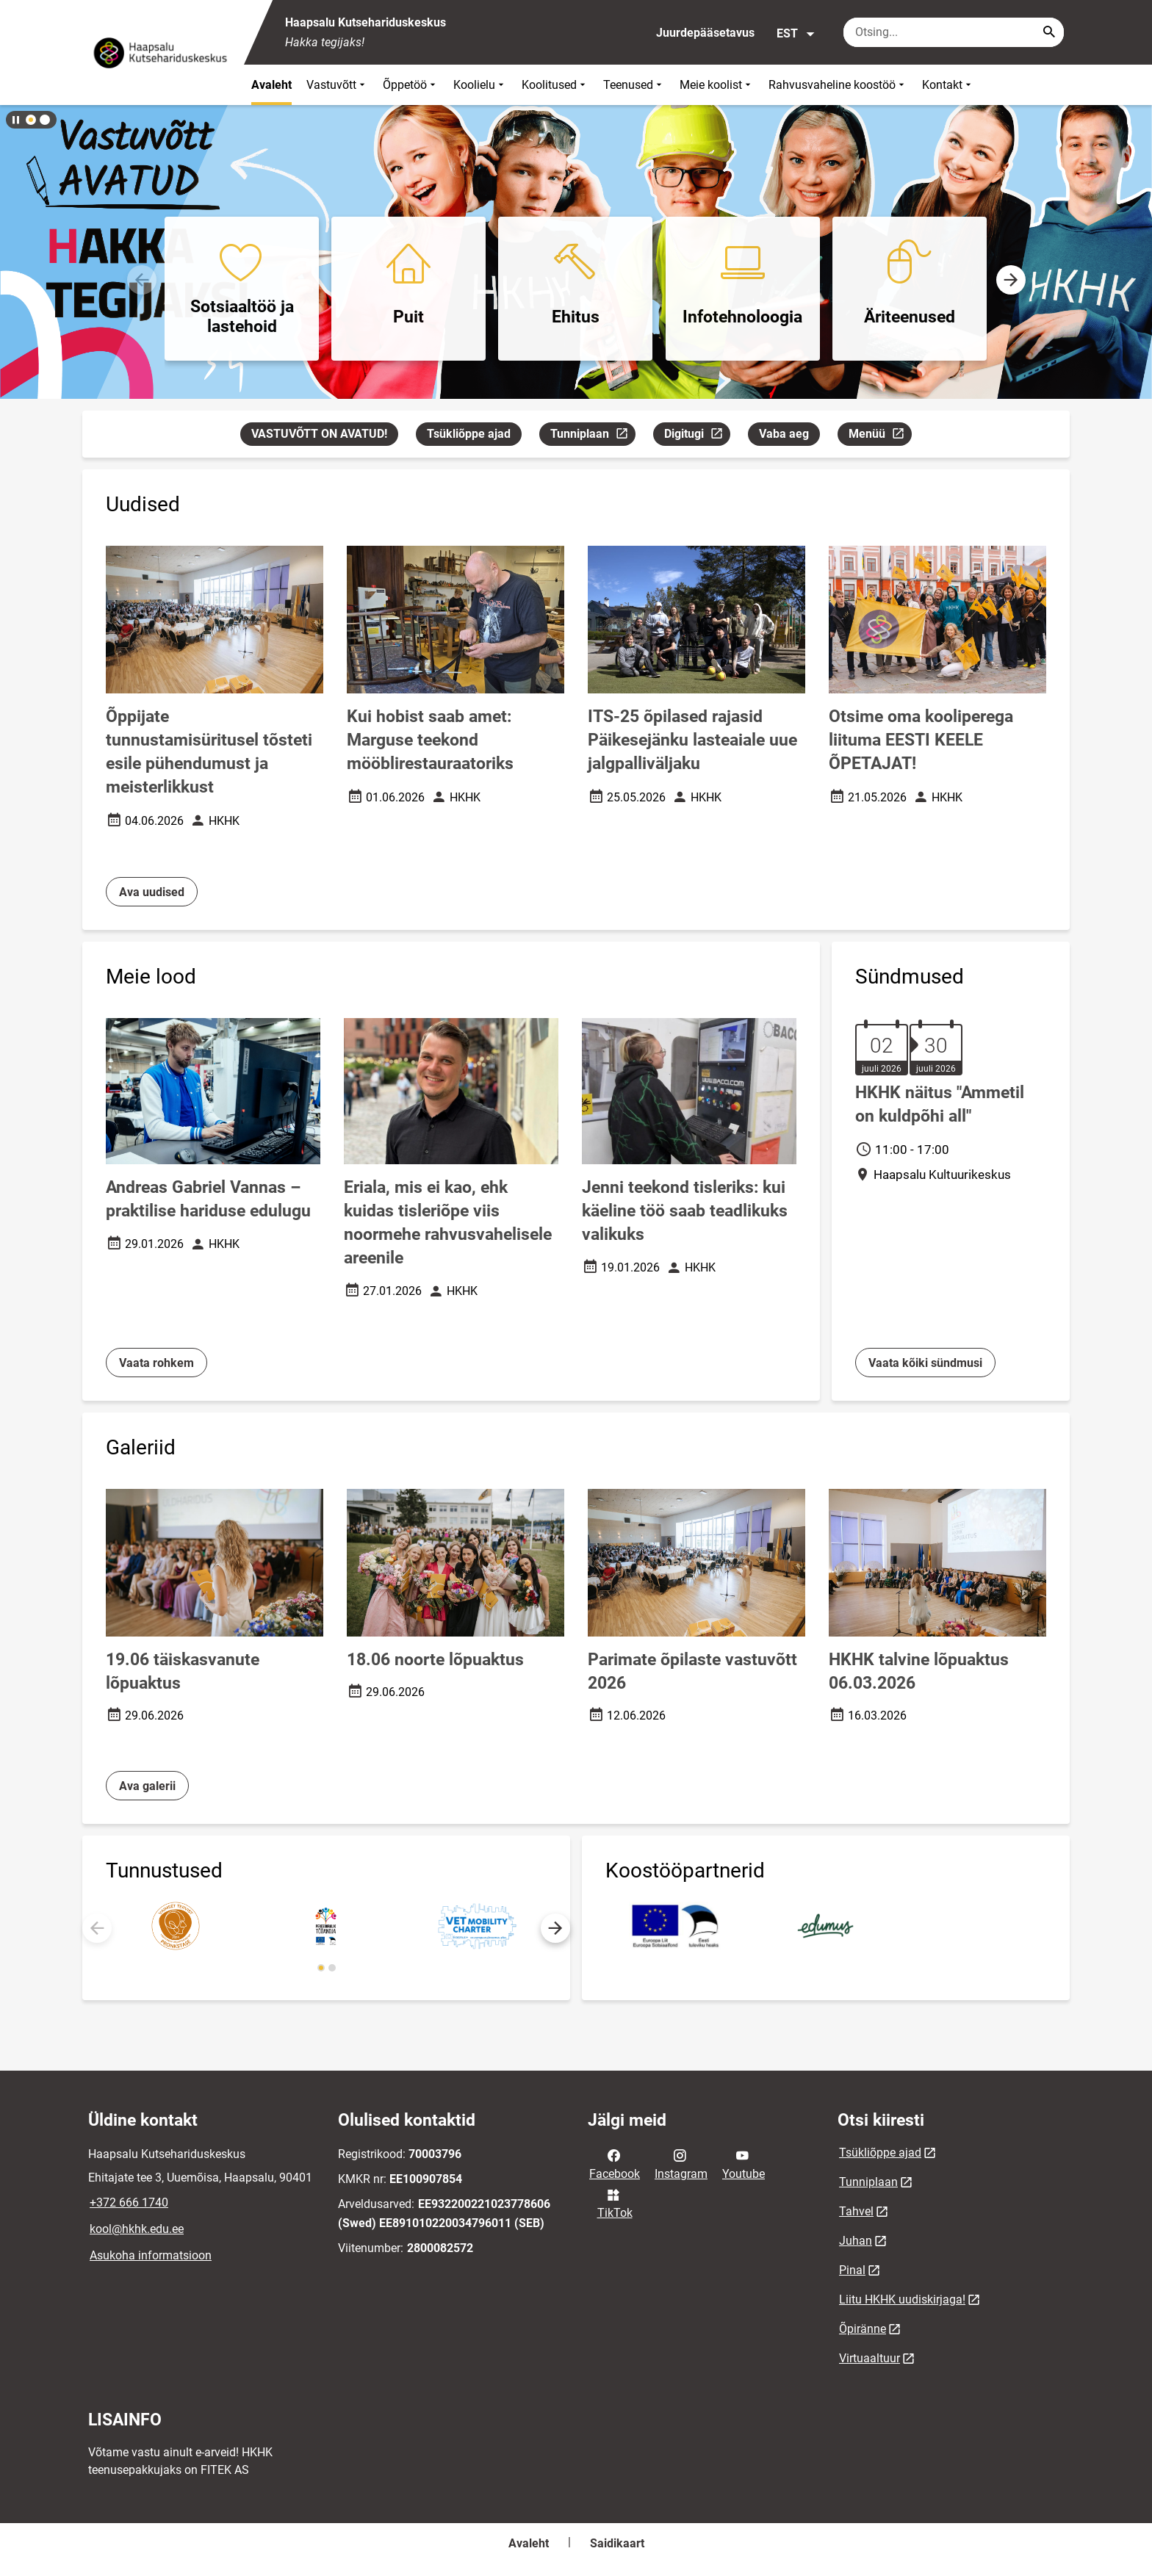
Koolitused (555, 85)
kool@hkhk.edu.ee (137, 2229)
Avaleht (271, 85)
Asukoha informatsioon (151, 2255)
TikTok (615, 2202)
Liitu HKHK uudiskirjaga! (902, 2299)
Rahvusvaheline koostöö (837, 85)
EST (796, 34)
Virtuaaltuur (869, 2358)
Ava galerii (147, 1786)
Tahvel (856, 2211)
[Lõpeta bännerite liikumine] (15, 120)
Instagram (681, 2163)
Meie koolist (717, 85)
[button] (31, 120)
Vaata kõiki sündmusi (925, 1363)
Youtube (743, 2163)
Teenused (634, 85)
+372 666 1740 (129, 2202)
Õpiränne (862, 2329)
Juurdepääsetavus (705, 33)
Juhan (855, 2241)
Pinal (852, 2270)
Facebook (614, 2163)
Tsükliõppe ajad (469, 434)
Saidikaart (617, 2543)
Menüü (880, 436)
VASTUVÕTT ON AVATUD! (319, 434)
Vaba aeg (784, 434)
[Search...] (1049, 32)
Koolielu (480, 85)
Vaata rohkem (156, 1363)
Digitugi (696, 436)
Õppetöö (411, 85)
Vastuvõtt (337, 85)
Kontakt (948, 85)
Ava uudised (151, 892)
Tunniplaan (593, 436)
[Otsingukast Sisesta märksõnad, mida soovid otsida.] (953, 32)
